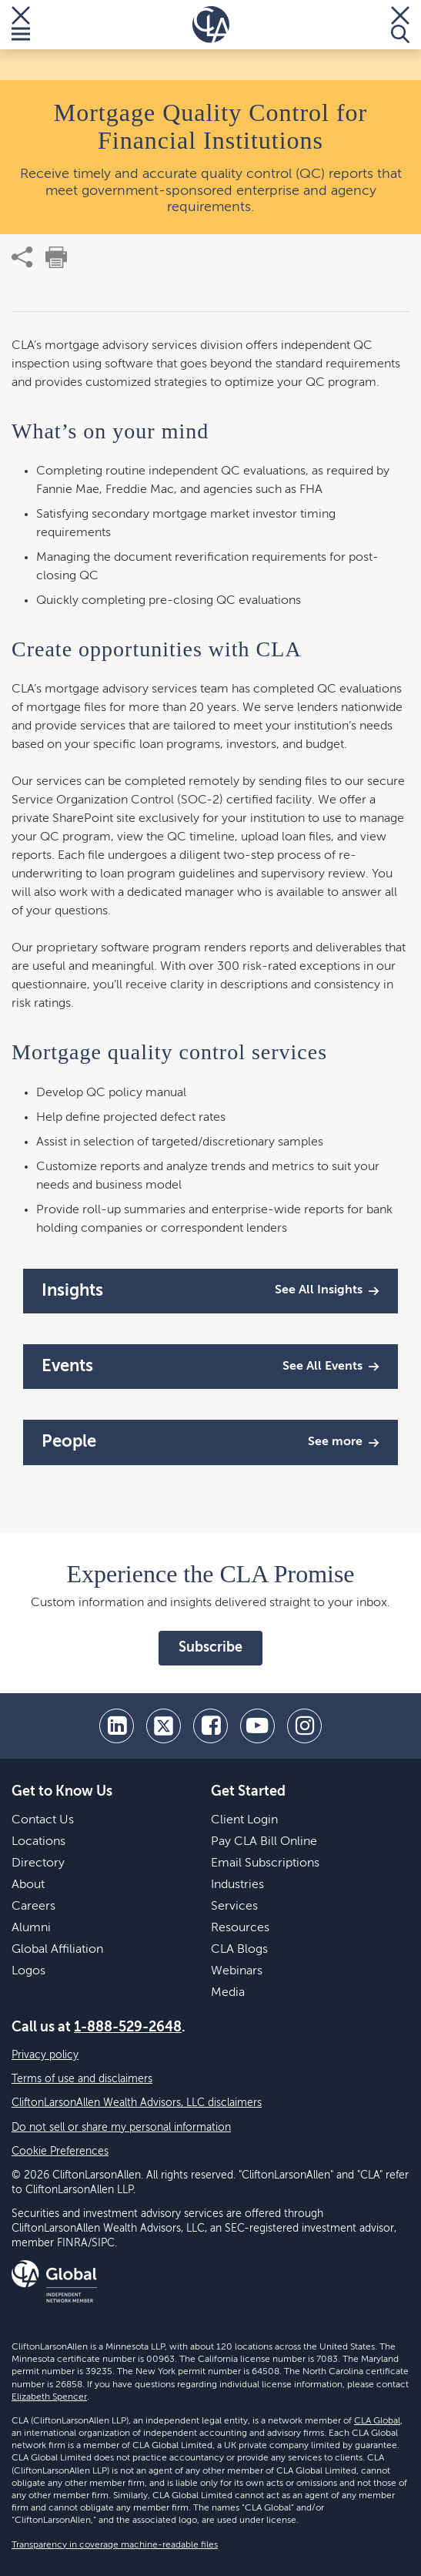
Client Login (244, 1820)
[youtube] (257, 1726)
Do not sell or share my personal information (121, 2127)
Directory (38, 1863)
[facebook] (210, 1726)
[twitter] (163, 1726)
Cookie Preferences (60, 2151)
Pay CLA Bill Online (264, 1842)
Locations (38, 1842)
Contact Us (43, 1820)
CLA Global (377, 2421)
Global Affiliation (57, 1950)
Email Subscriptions (265, 1863)
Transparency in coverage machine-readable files (115, 2545)
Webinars (236, 1971)
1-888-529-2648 (128, 2027)
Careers (33, 1906)
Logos (28, 1971)
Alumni (31, 1928)
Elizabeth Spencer (49, 2397)
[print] (56, 257)
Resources (240, 1928)
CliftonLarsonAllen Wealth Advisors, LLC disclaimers (137, 2103)
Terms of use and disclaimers (82, 2079)
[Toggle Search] (400, 24)
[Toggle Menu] (21, 24)
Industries (237, 1885)
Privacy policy (45, 2055)
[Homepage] (210, 24)
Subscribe (210, 1648)
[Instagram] (304, 1726)
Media (228, 1993)
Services (234, 1906)
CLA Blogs (239, 1950)
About (28, 1885)
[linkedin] (116, 1726)
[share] (22, 257)
